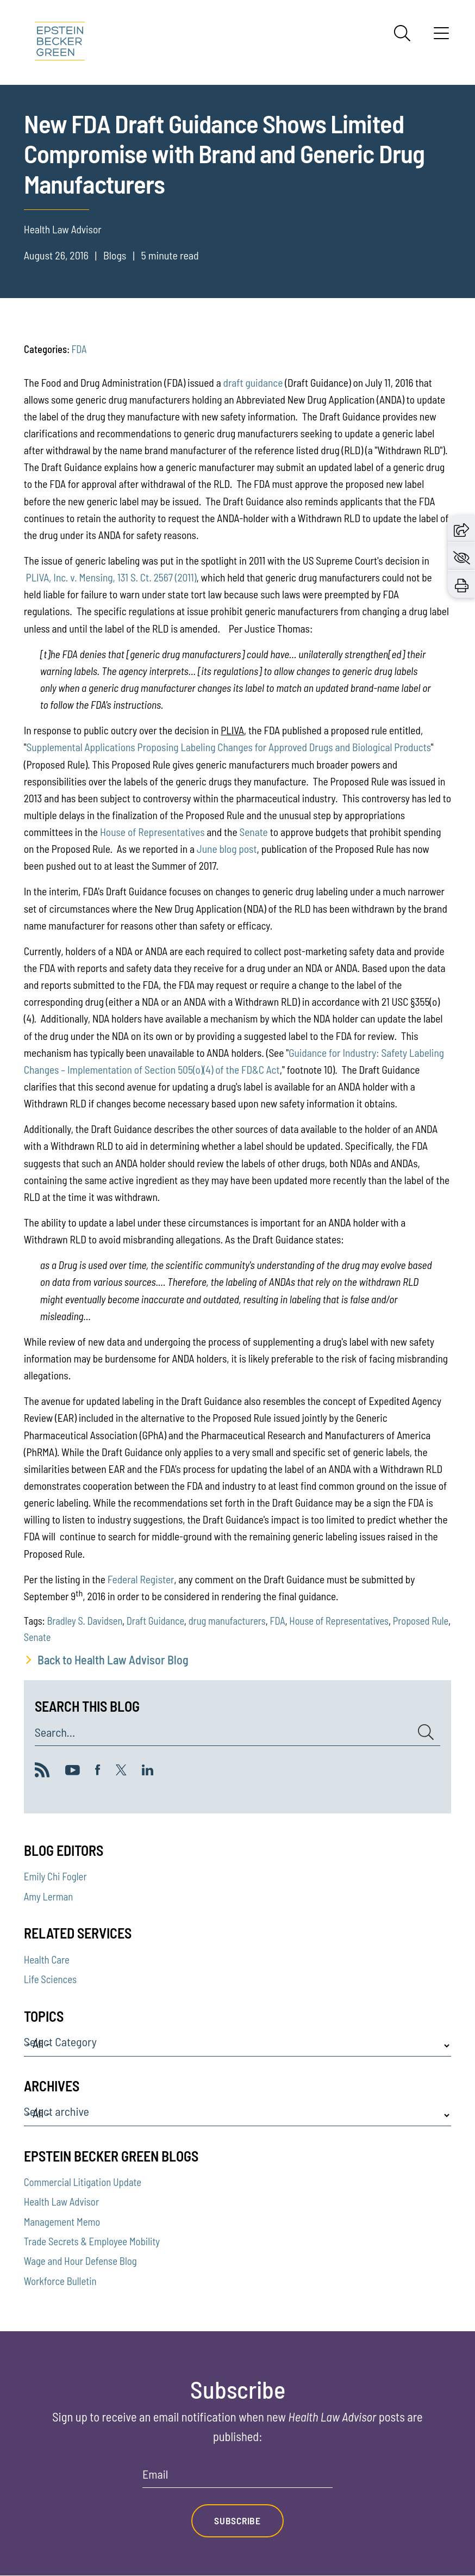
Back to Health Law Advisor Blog (113, 1659)
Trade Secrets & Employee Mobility (92, 2241)
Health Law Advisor (61, 2201)
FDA (78, 349)
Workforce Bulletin (60, 2281)
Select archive (56, 2111)
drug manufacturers (227, 1621)
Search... (55, 1732)
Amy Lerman (48, 1896)
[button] (461, 528)
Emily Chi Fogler (55, 1876)
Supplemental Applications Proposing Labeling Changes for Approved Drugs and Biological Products (229, 747)
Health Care (47, 1959)
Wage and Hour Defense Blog (80, 2261)
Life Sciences (50, 1979)
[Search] (402, 33)
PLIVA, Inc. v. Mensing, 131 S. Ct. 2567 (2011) (111, 577)
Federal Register (141, 1579)
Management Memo (62, 2221)
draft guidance (253, 382)
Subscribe (237, 2521)
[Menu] (441, 37)
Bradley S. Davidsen (84, 1621)
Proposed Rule (420, 1621)
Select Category (60, 2041)
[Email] (237, 2478)
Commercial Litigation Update (83, 2182)
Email (155, 2474)
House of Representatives (152, 832)
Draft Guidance (155, 1621)
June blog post (227, 849)
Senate (253, 832)
